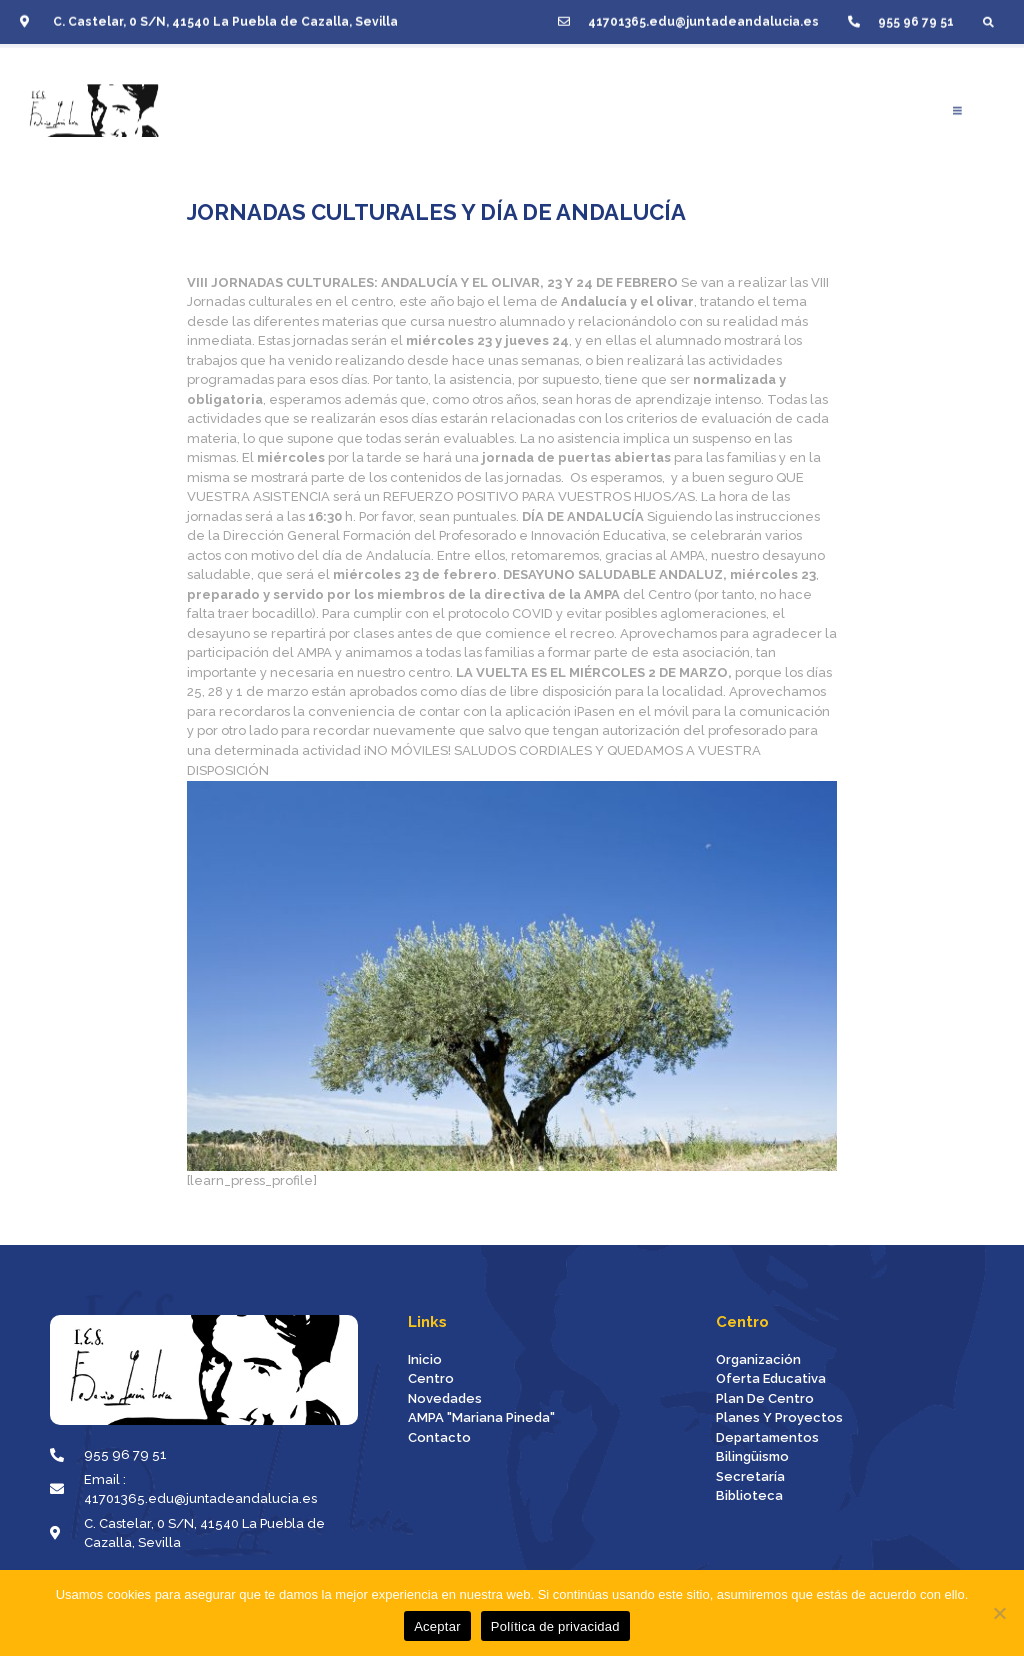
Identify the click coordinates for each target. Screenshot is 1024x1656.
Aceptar (437, 1626)
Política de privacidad (555, 1626)
